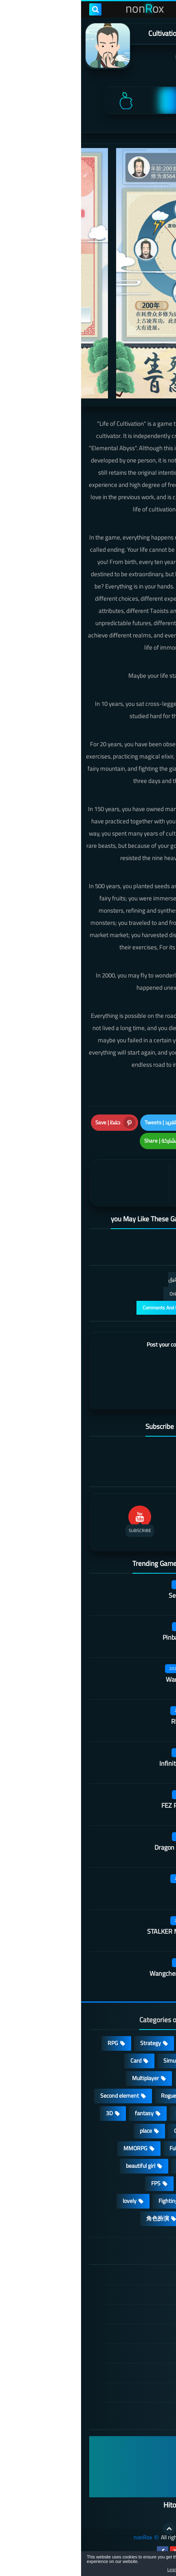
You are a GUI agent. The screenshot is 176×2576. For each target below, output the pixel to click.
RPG (31, 2043)
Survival (104, 2113)
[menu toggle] (162, 9)
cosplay (109, 2078)
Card (54, 2060)
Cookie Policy (125, 2353)
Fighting (87, 2201)
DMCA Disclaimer (120, 2294)
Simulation (95, 2060)
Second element (38, 2095)
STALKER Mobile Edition (99, 1931)
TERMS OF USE (122, 2314)
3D (28, 2113)
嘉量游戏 (115, 57)
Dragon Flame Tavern (102, 1847)
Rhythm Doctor (111, 1721)
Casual (110, 2043)
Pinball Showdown (106, 1637)
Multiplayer (64, 2078)
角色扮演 (76, 2218)
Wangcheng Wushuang (100, 1973)
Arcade (147, 2130)
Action (147, 2043)
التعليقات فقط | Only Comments (122, 1293)
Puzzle (147, 2078)
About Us (130, 2392)
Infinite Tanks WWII (105, 1763)
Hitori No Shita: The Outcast (125, 2505)
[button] (144, 2565)
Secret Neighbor (110, 1595)
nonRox (62, 2537)
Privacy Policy (124, 2333)
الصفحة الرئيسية (122, 2275)
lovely (48, 2201)
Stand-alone (140, 2095)
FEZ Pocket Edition (106, 1805)
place (65, 2130)
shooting (106, 2165)
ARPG (148, 2183)
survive (110, 2183)
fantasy (63, 2113)
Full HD (96, 2148)
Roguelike (91, 2095)
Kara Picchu (116, 1889)
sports (147, 2165)
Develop (145, 2113)
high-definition (137, 2201)
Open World (141, 2148)
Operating (105, 2130)
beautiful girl (59, 2165)
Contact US (127, 2373)
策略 (115, 2218)
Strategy (69, 2043)
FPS (74, 2183)
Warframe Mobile (108, 1679)
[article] (50, 1183)
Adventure (142, 2060)
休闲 (149, 2218)
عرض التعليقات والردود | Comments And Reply (109, 1307)
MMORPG (54, 2148)
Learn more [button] (97, 2569)
